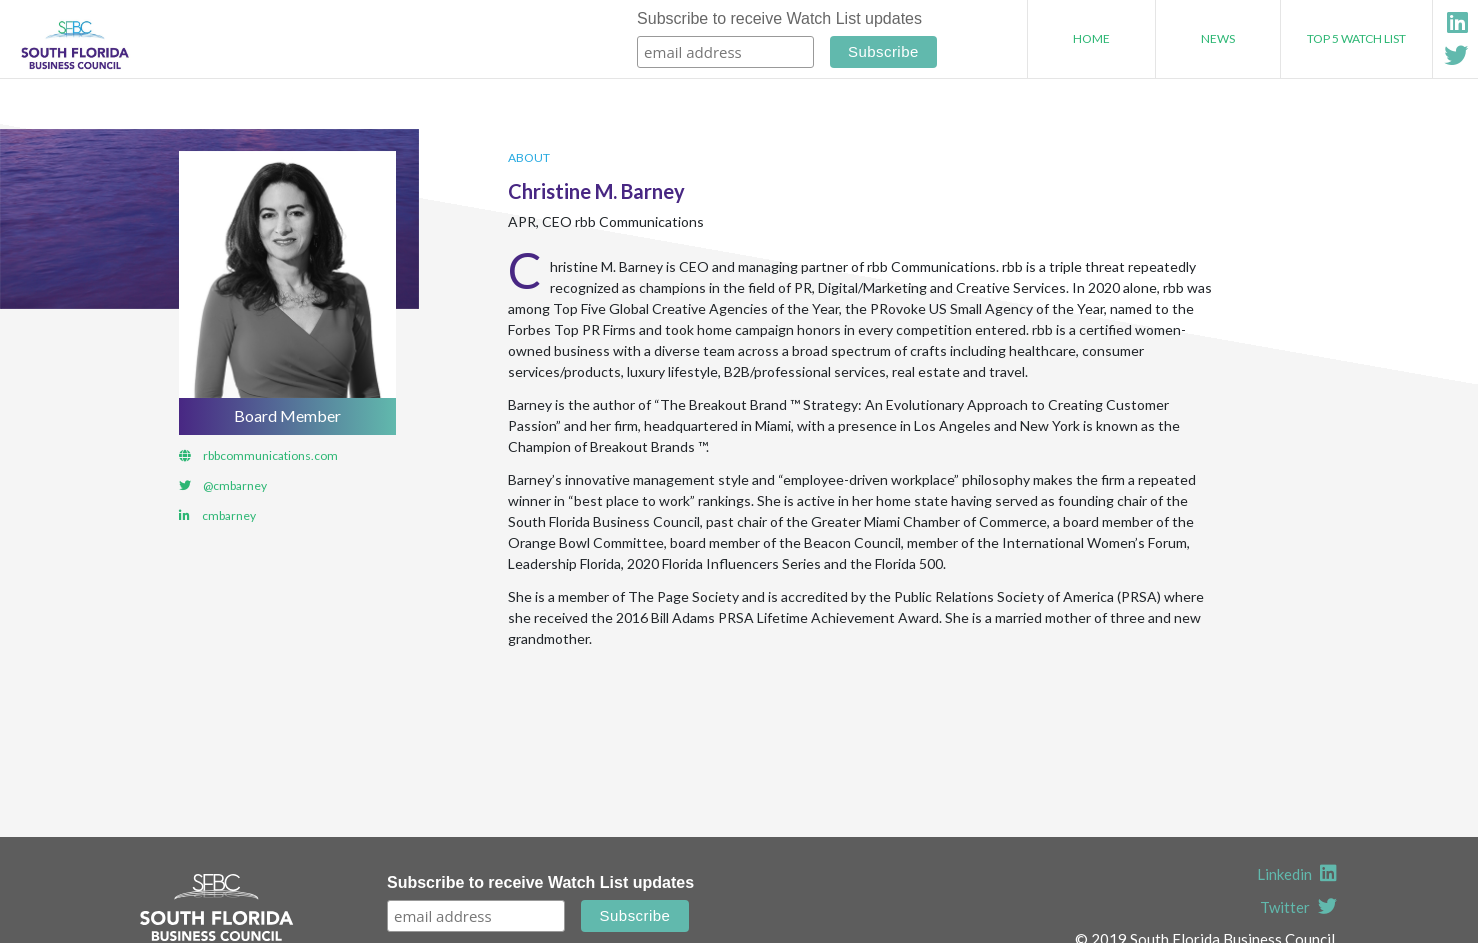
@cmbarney (235, 485)
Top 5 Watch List (1356, 38)
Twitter (1298, 907)
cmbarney (229, 515)
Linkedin (1297, 874)
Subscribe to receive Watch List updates (779, 18)
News (1218, 38)
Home (1091, 38)
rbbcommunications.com (270, 455)
